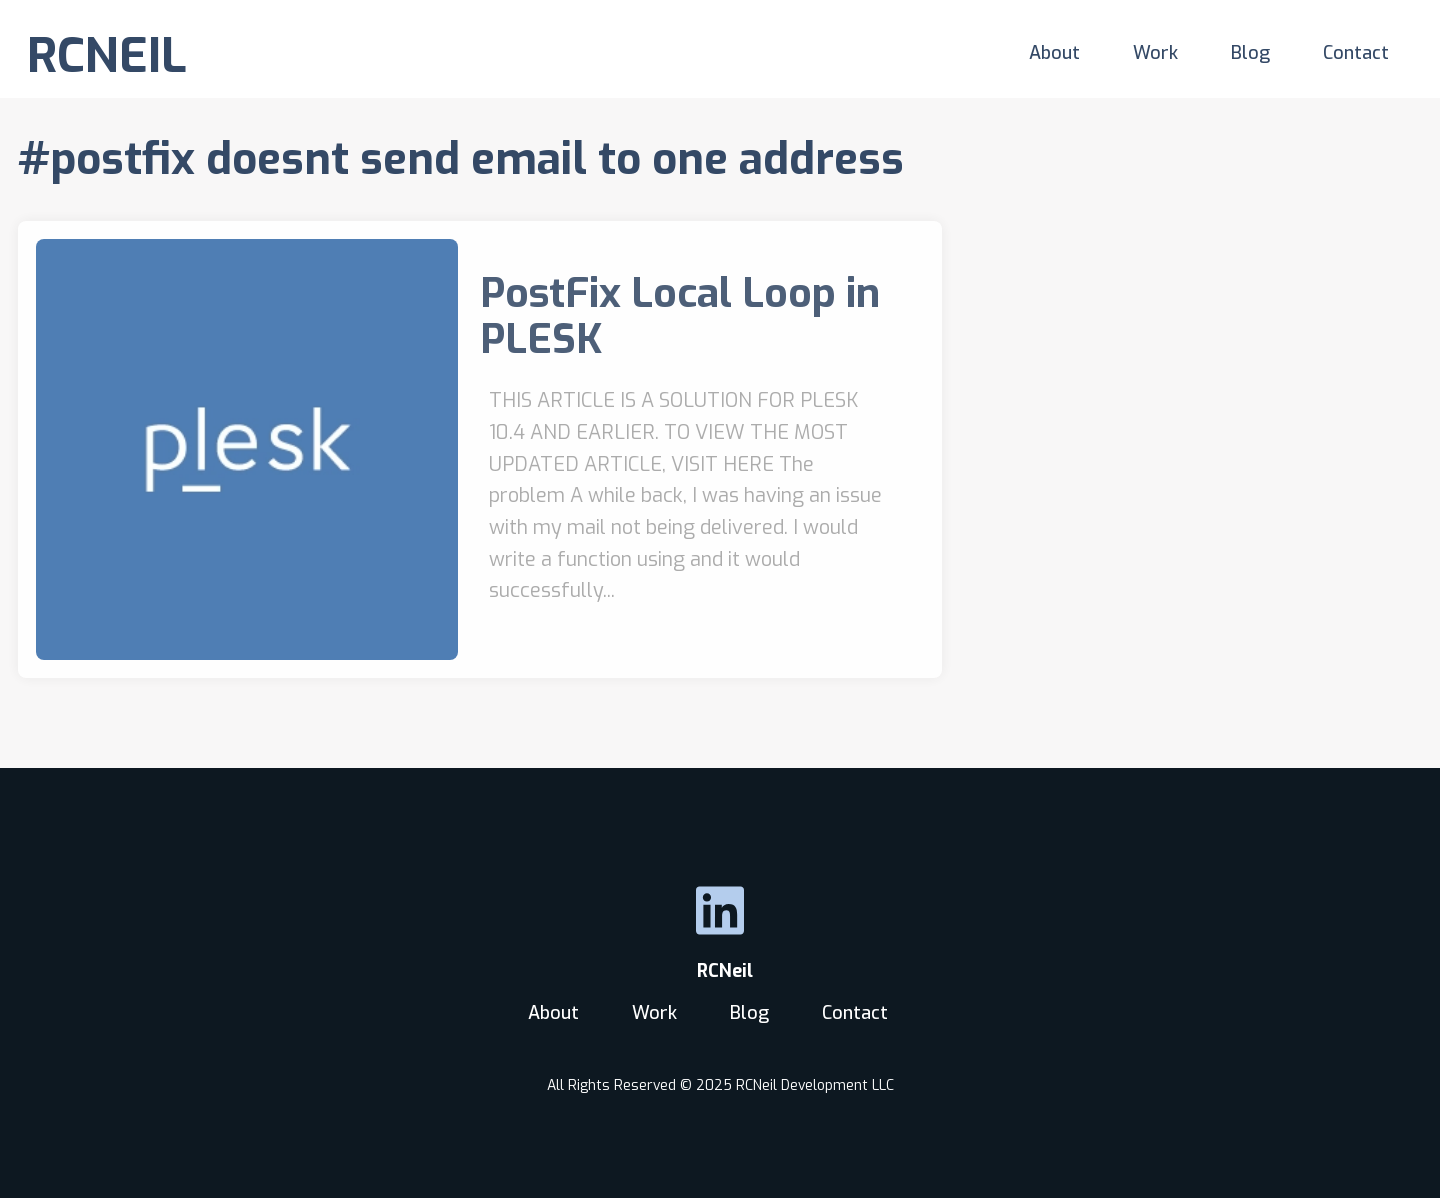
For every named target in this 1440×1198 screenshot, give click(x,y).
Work (1155, 53)
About (1054, 53)
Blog (1250, 53)
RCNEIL (107, 56)
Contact (1356, 53)
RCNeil (720, 971)
